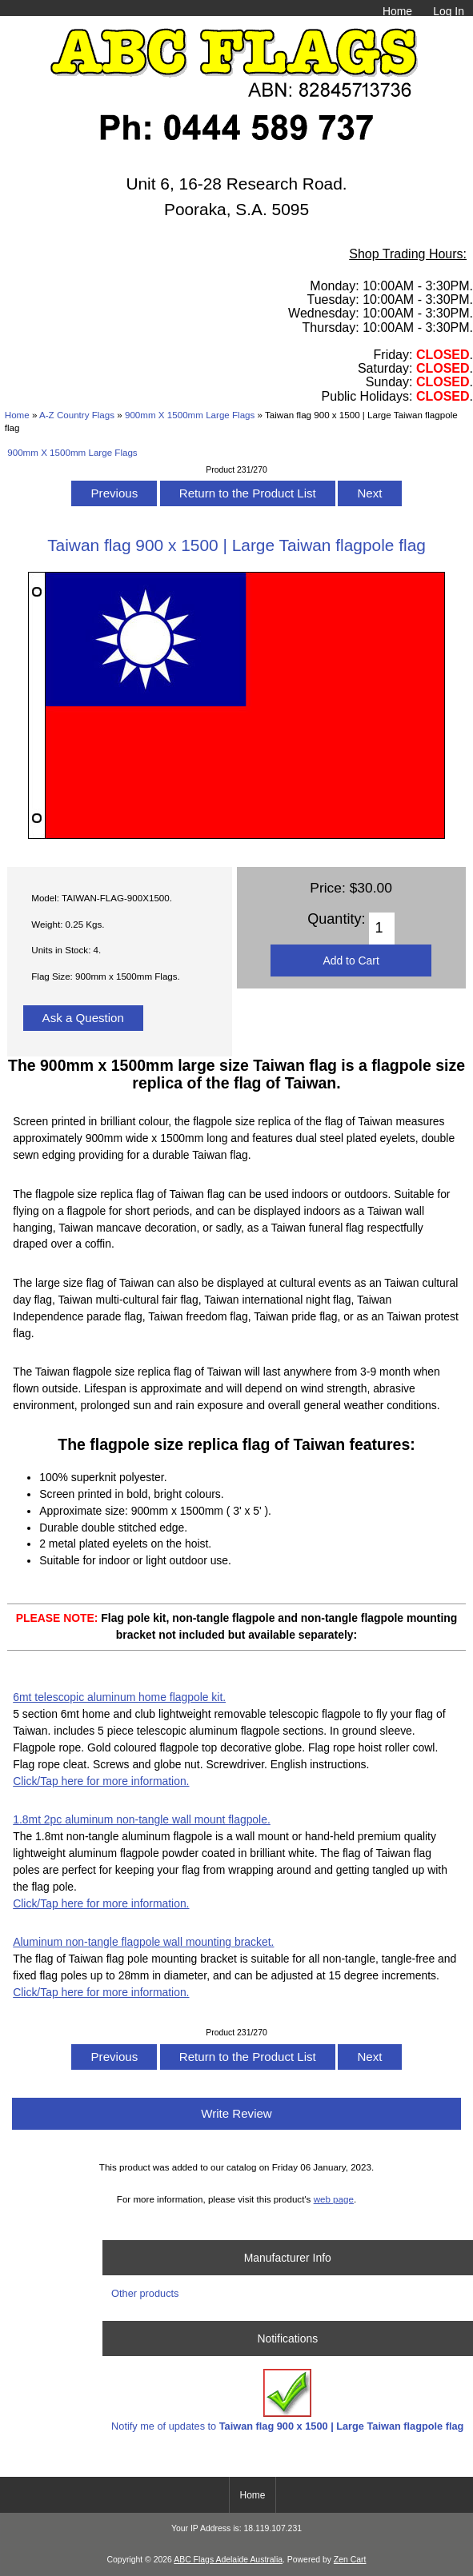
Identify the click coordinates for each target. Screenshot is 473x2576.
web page (334, 2199)
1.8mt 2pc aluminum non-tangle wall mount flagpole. (142, 1819)
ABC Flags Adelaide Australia (228, 2559)
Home (397, 11)
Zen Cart (350, 2559)
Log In (448, 11)
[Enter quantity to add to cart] (381, 929)
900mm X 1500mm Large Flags (190, 414)
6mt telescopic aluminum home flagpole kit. (119, 1697)
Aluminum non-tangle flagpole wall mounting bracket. (143, 1941)
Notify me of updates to (287, 2400)
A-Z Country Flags (76, 414)
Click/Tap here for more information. (101, 1781)
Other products (144, 2293)
